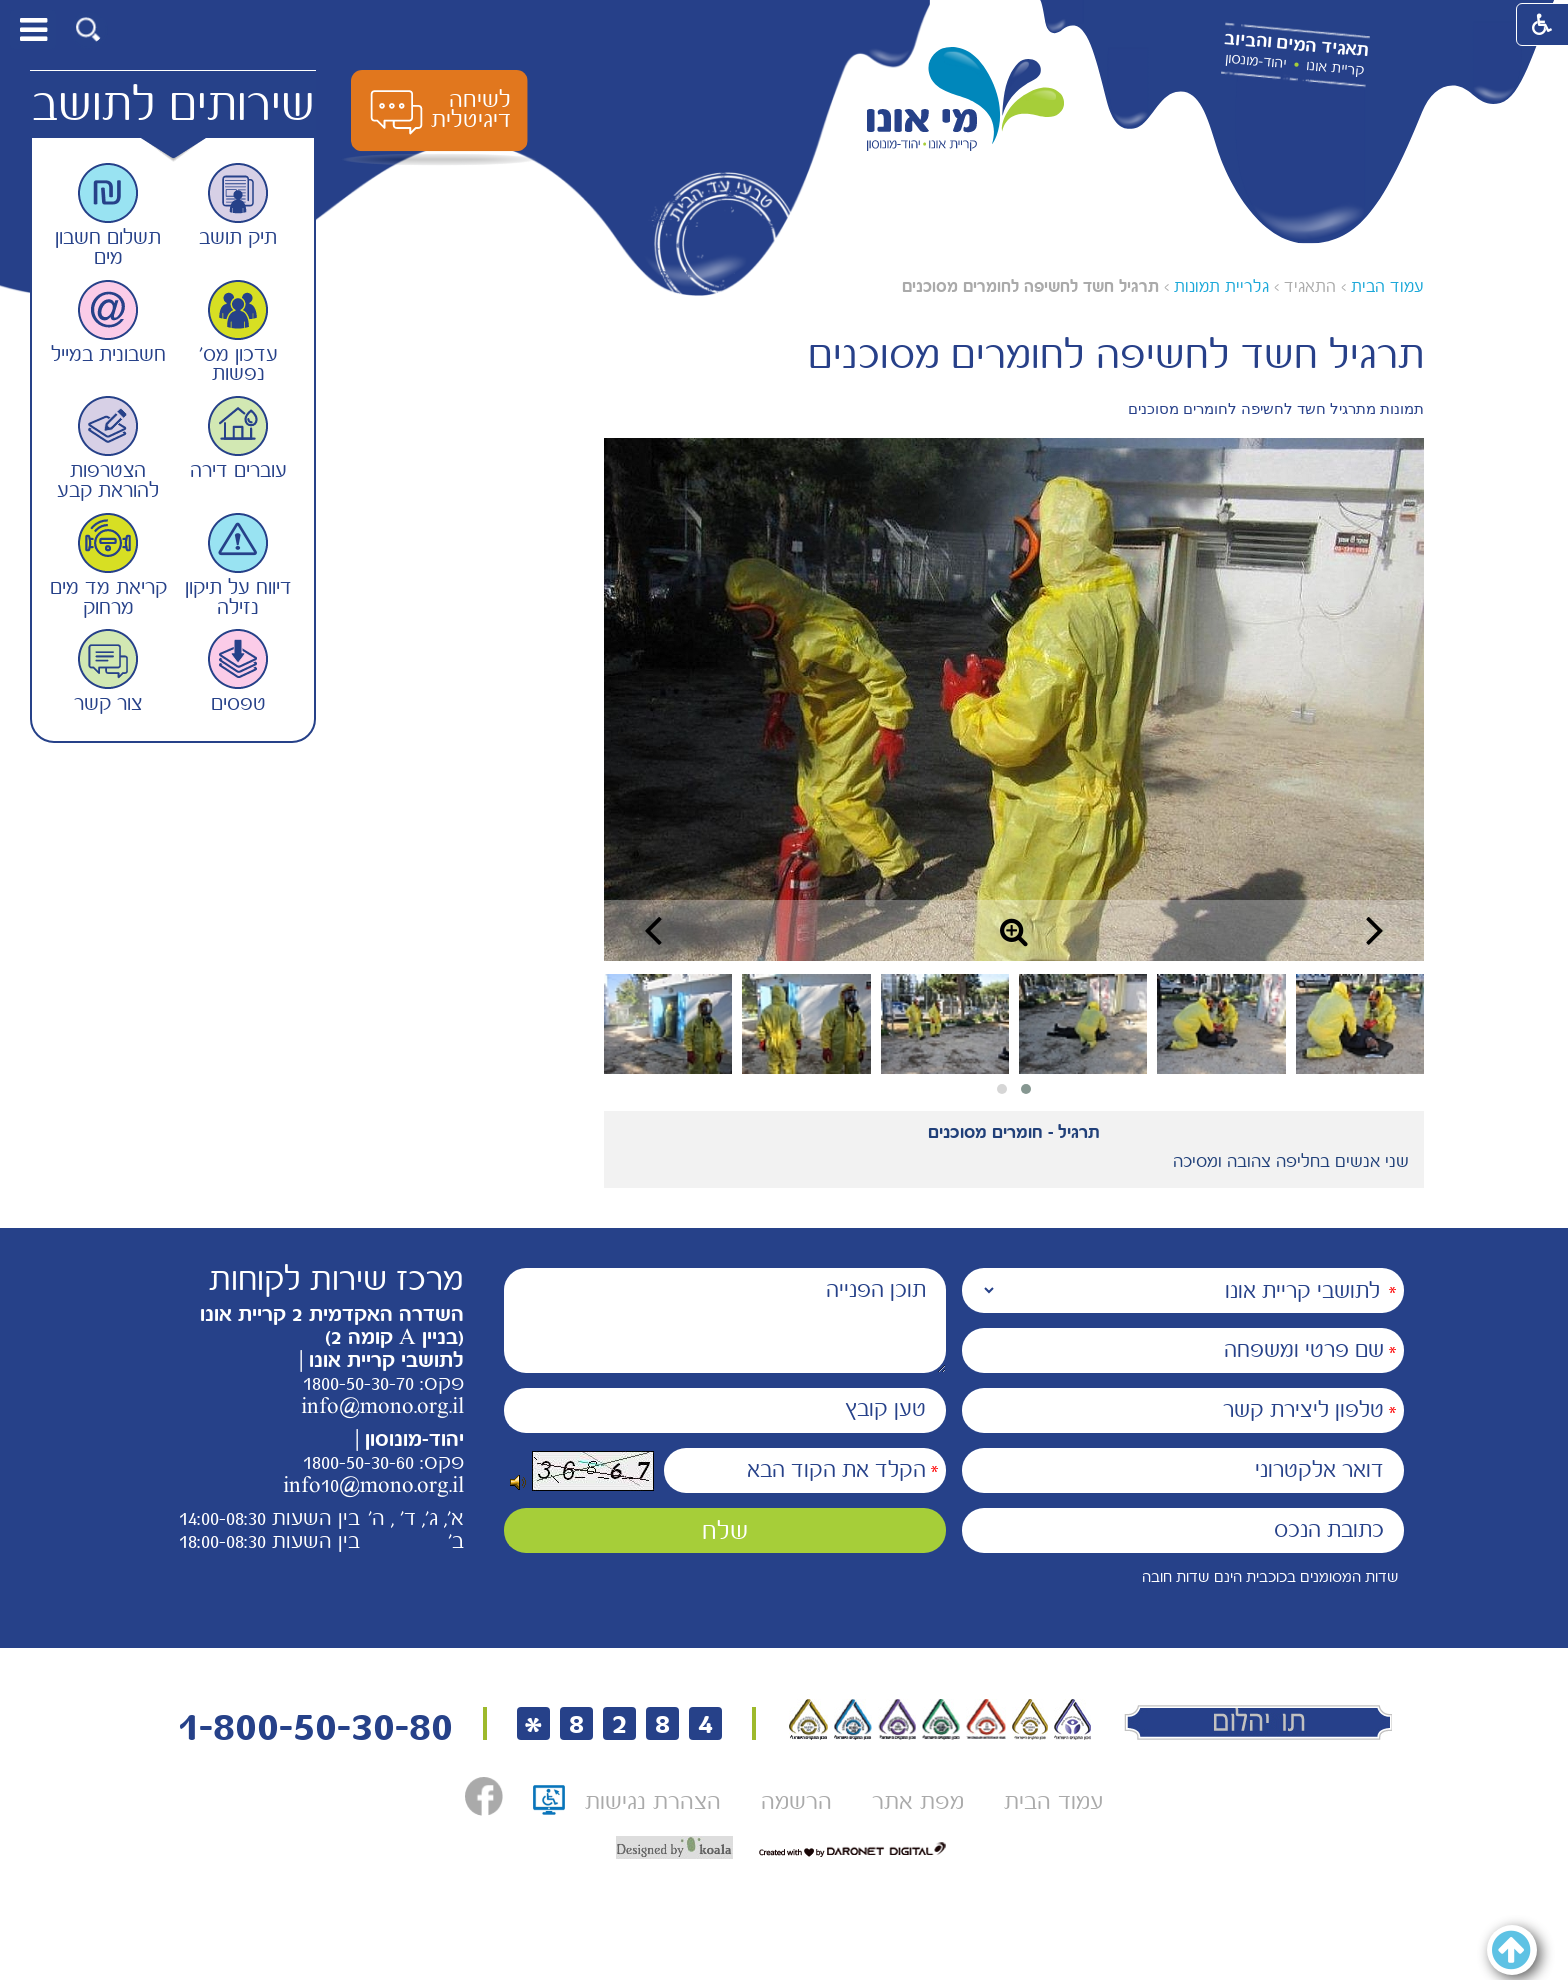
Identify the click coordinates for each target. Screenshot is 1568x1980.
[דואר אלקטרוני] (1183, 1470)
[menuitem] (1053, 1801)
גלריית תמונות (1221, 286)
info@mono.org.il (382, 1406)
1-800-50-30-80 (315, 1726)
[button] (88, 29)
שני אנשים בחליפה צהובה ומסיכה (1291, 1161)
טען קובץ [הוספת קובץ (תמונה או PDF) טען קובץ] (885, 1409)
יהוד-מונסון (1255, 61)
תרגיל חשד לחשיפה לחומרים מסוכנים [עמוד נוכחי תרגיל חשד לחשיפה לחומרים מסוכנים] (1030, 286)
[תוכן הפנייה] (725, 1320)
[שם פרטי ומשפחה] (1183, 1350)
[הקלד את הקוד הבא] (805, 1470)
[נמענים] (1183, 1290)
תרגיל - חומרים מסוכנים (1014, 1132)
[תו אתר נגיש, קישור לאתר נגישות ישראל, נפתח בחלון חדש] (549, 1806)
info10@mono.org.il (373, 1485)
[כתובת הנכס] (1183, 1530)
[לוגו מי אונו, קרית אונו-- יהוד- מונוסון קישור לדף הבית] (966, 99)
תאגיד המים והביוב (1296, 45)
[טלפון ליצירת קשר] (1183, 1410)
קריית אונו (1335, 68)
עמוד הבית (1387, 286)
